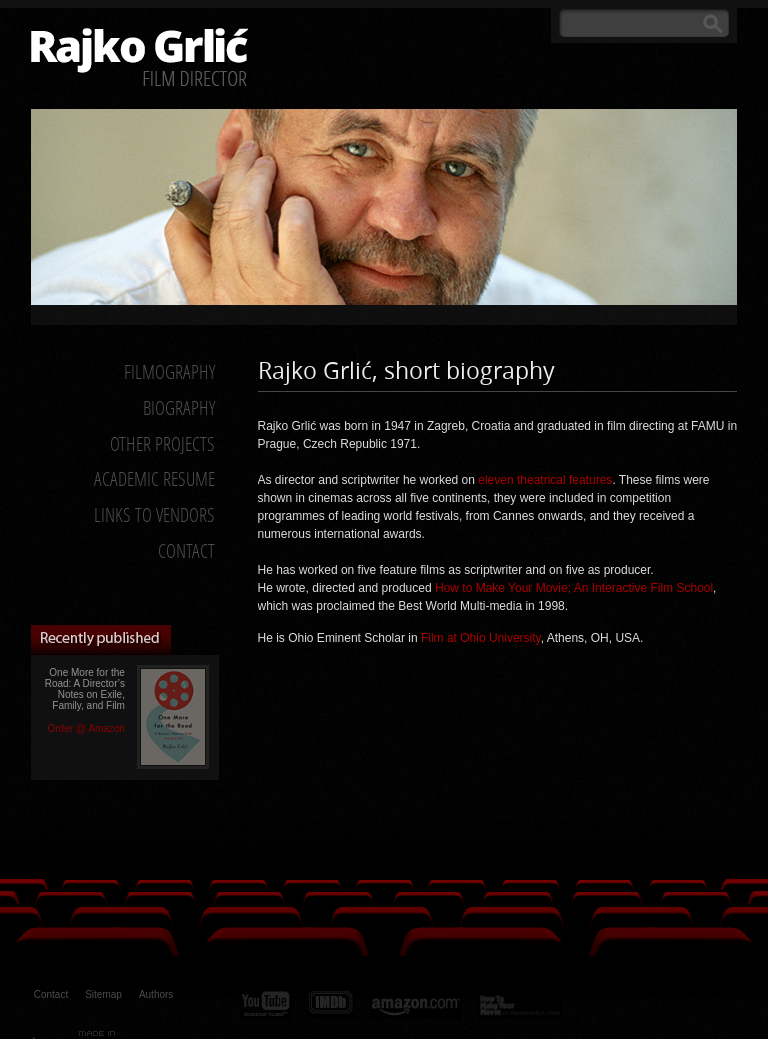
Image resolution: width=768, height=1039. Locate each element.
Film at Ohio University (481, 638)
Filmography (169, 371)
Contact (186, 550)
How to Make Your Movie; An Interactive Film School (574, 588)
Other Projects (162, 443)
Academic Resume (154, 478)
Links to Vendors (154, 514)
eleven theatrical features (545, 480)
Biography (179, 407)
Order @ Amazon (86, 728)
